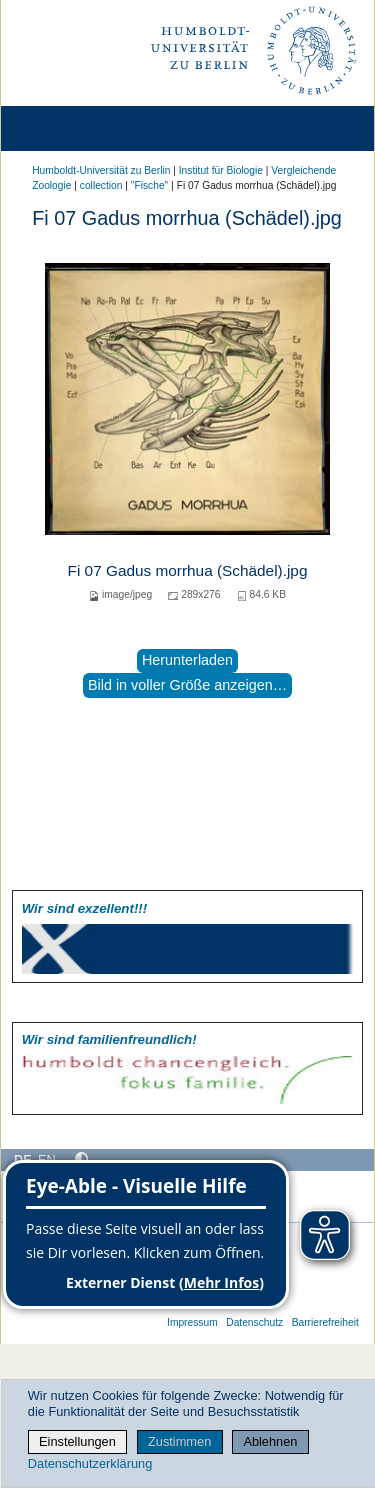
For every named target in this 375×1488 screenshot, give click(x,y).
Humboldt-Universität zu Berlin (101, 170)
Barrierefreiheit (325, 1322)
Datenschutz (254, 1322)
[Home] (72, 128)
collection (101, 185)
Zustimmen (179, 1441)
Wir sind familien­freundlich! (109, 1039)
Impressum (192, 1322)
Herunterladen (187, 660)
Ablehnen (270, 1441)
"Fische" (149, 185)
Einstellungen (77, 1441)
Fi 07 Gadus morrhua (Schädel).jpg (188, 570)
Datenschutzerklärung (90, 1463)
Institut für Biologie (221, 170)
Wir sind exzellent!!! (84, 908)
